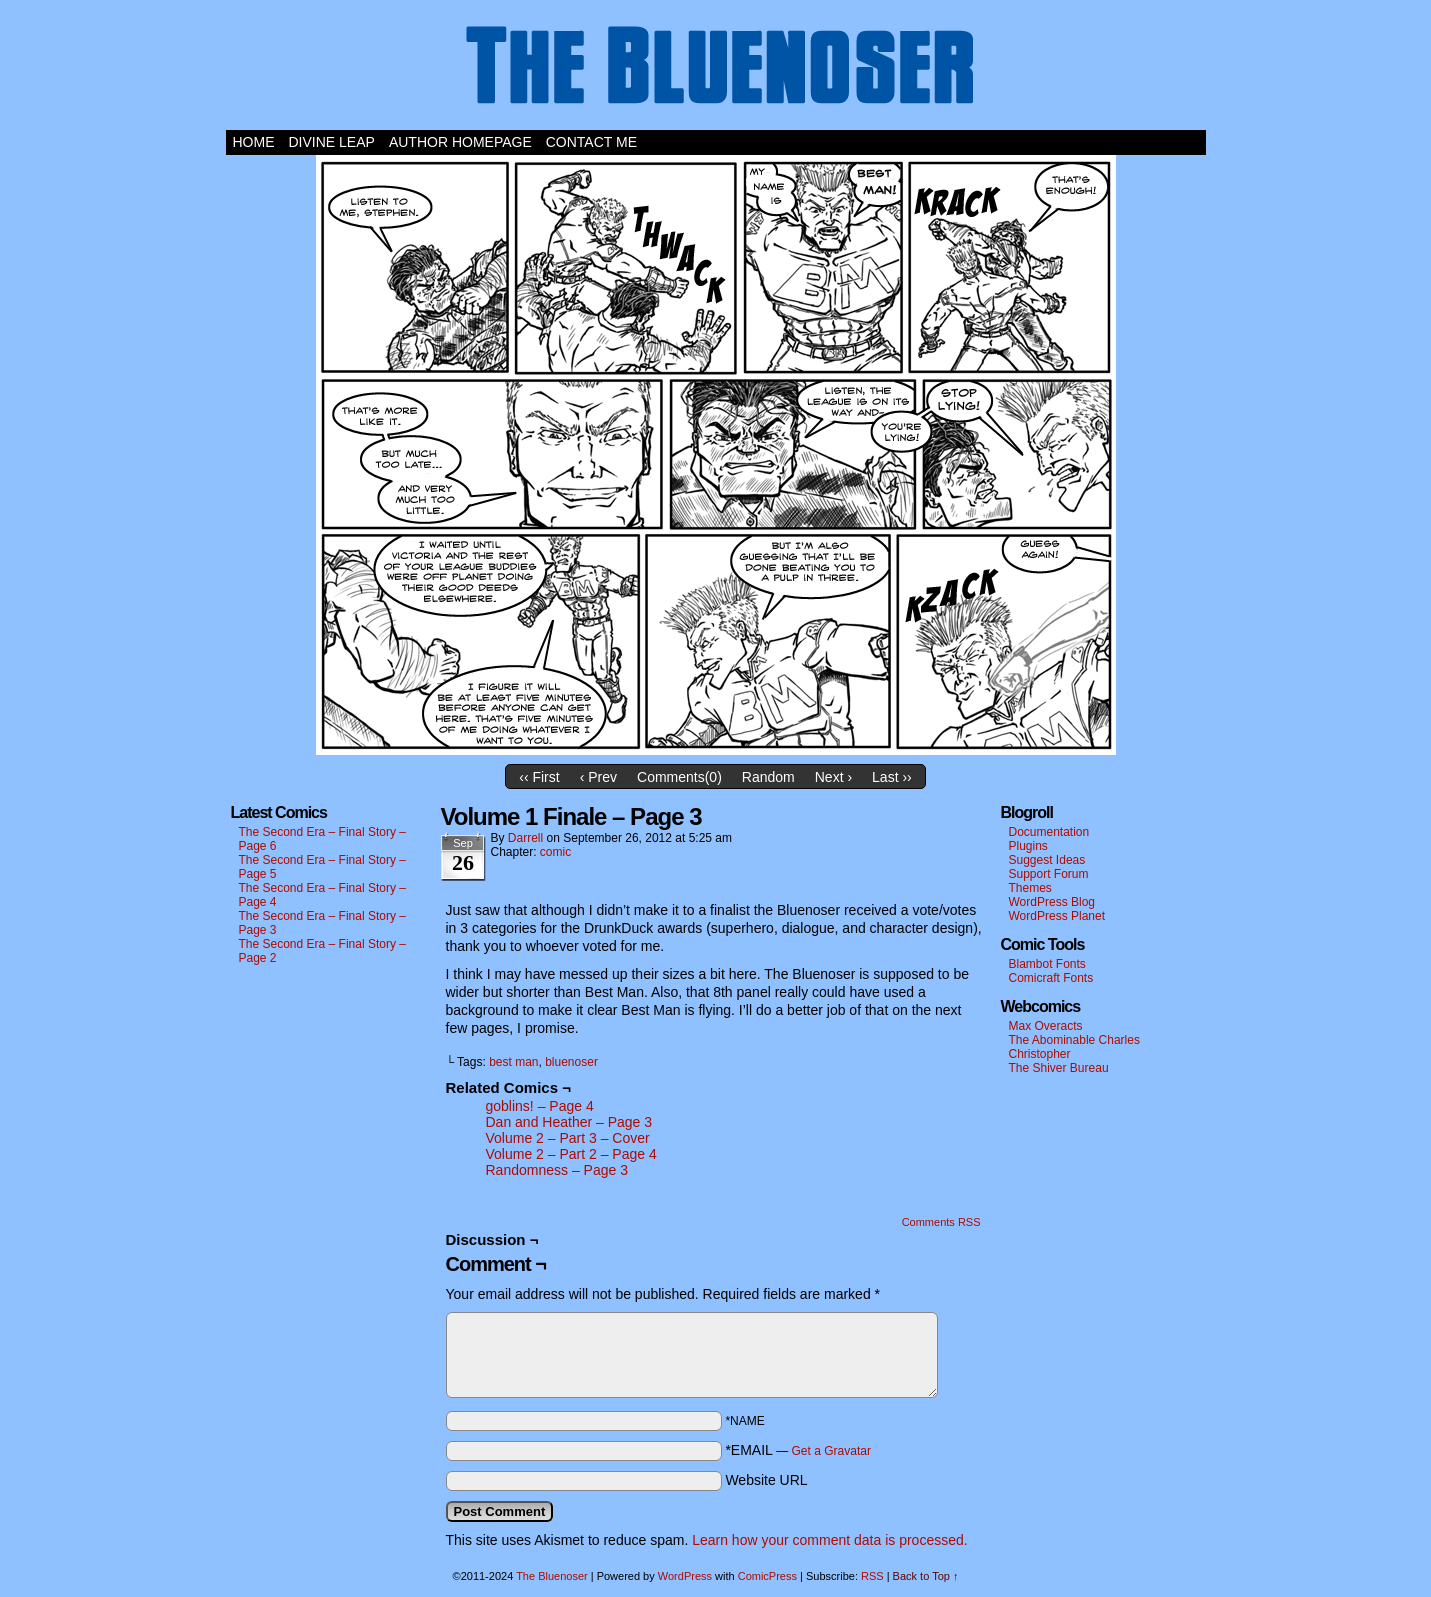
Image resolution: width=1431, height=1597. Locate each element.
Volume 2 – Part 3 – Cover (568, 1138)
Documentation (1049, 832)
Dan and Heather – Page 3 (569, 1122)
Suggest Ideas (1047, 860)
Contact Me (591, 142)
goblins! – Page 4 (540, 1106)
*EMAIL (798, 1450)
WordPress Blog (1052, 902)
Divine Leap (332, 142)
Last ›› (892, 777)
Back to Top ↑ (926, 1576)
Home (254, 142)
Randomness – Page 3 (557, 1170)
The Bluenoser (716, 70)
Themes (1030, 888)
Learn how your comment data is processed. (829, 1540)
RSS (872, 1576)
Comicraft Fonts (1051, 978)
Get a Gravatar (831, 1451)
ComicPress (767, 1576)
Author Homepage (460, 142)
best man (513, 1062)
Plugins (1028, 846)
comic (555, 852)
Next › (833, 777)
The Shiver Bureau (1059, 1068)
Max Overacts (1046, 1026)
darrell (525, 838)
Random (768, 777)
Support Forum (1049, 874)
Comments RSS (941, 1222)
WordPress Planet (1057, 916)
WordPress (685, 1576)
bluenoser (571, 1062)
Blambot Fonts (1047, 964)
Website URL (766, 1480)
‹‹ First (539, 777)
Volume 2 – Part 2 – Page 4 (571, 1154)
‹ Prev (598, 777)
